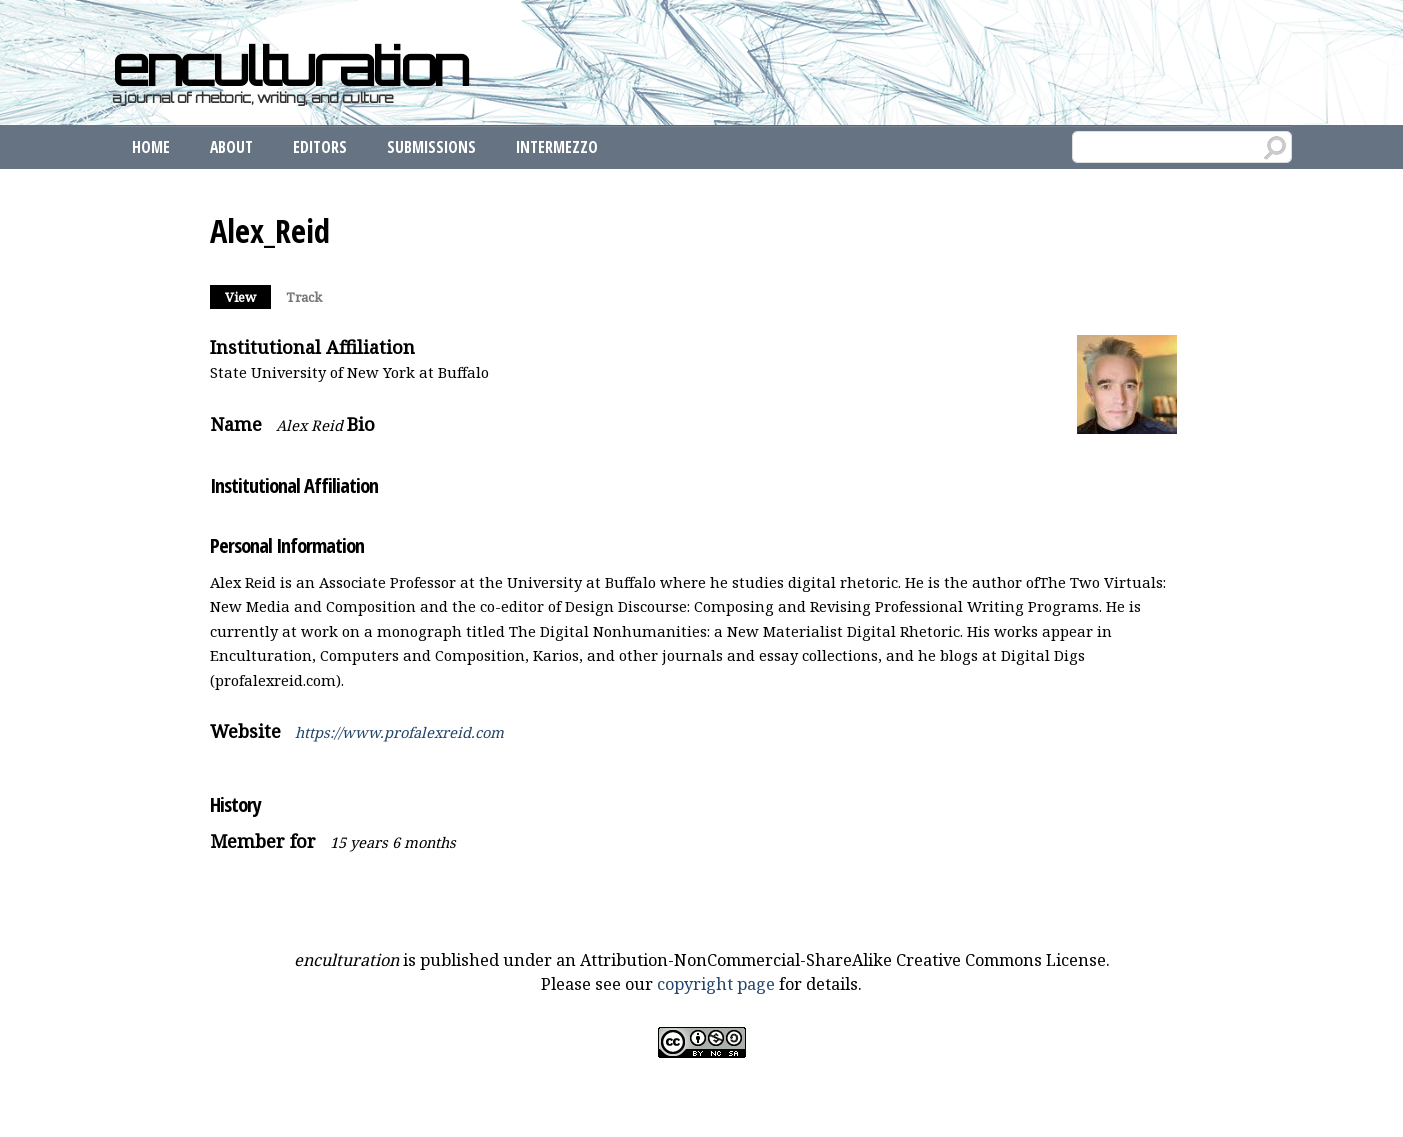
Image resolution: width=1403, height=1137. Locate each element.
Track (304, 297)
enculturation (290, 66)
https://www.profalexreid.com (399, 732)
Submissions (431, 147)
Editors (320, 147)
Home (151, 147)
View (248, 295)
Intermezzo (557, 147)
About (231, 147)
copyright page (716, 984)
